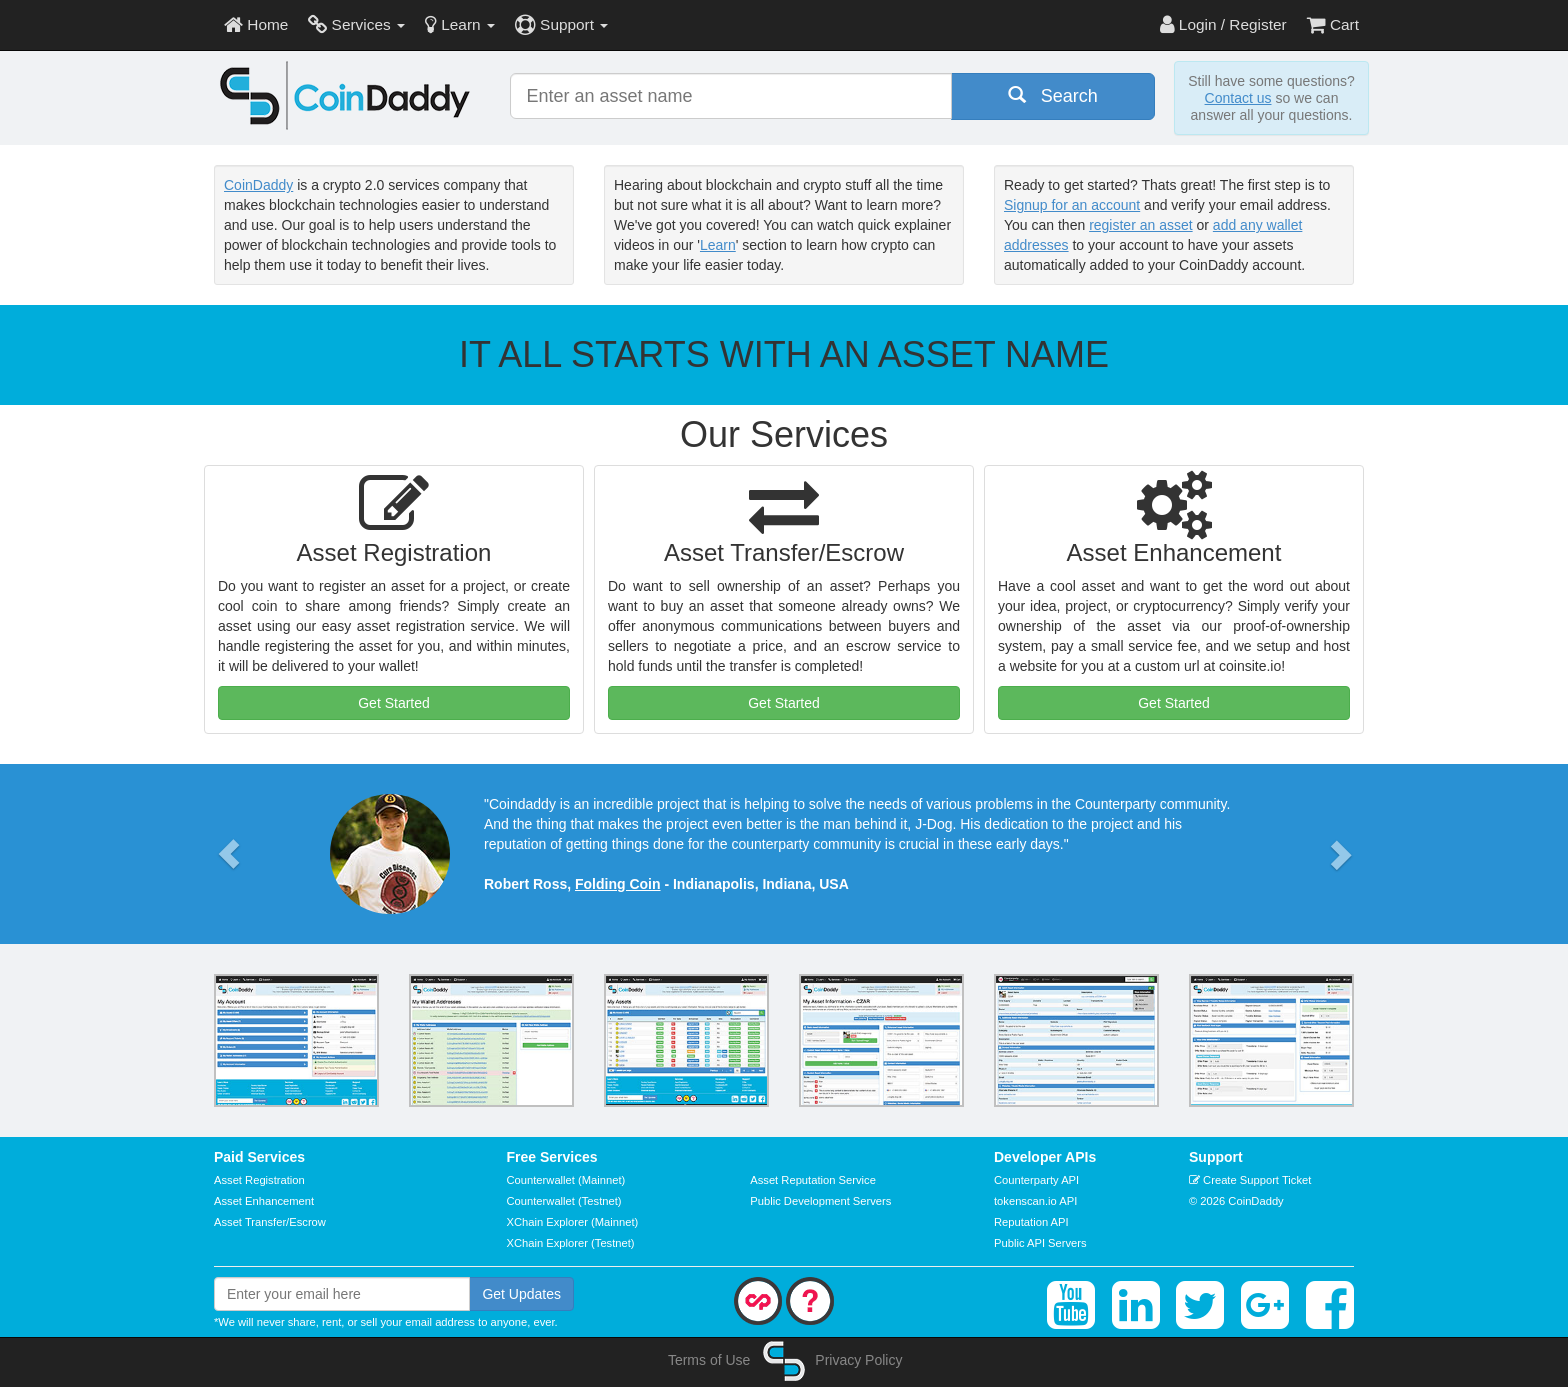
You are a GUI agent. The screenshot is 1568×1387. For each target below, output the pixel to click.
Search (1053, 95)
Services (356, 24)
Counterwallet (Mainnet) (566, 1180)
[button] (229, 854)
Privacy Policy (858, 1360)
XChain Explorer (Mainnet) (573, 1222)
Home (256, 24)
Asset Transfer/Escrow (270, 1222)
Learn (460, 24)
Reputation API (1031, 1222)
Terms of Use (709, 1360)
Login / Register (1223, 24)
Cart (1333, 24)
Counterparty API (1036, 1180)
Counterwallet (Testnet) (564, 1201)
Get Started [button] (394, 703)
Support (561, 24)
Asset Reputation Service (813, 1180)
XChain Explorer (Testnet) (571, 1243)
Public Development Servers (820, 1201)
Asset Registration (259, 1180)
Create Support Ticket (1250, 1180)
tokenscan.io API (1035, 1201)
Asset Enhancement (264, 1201)
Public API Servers (1040, 1243)
